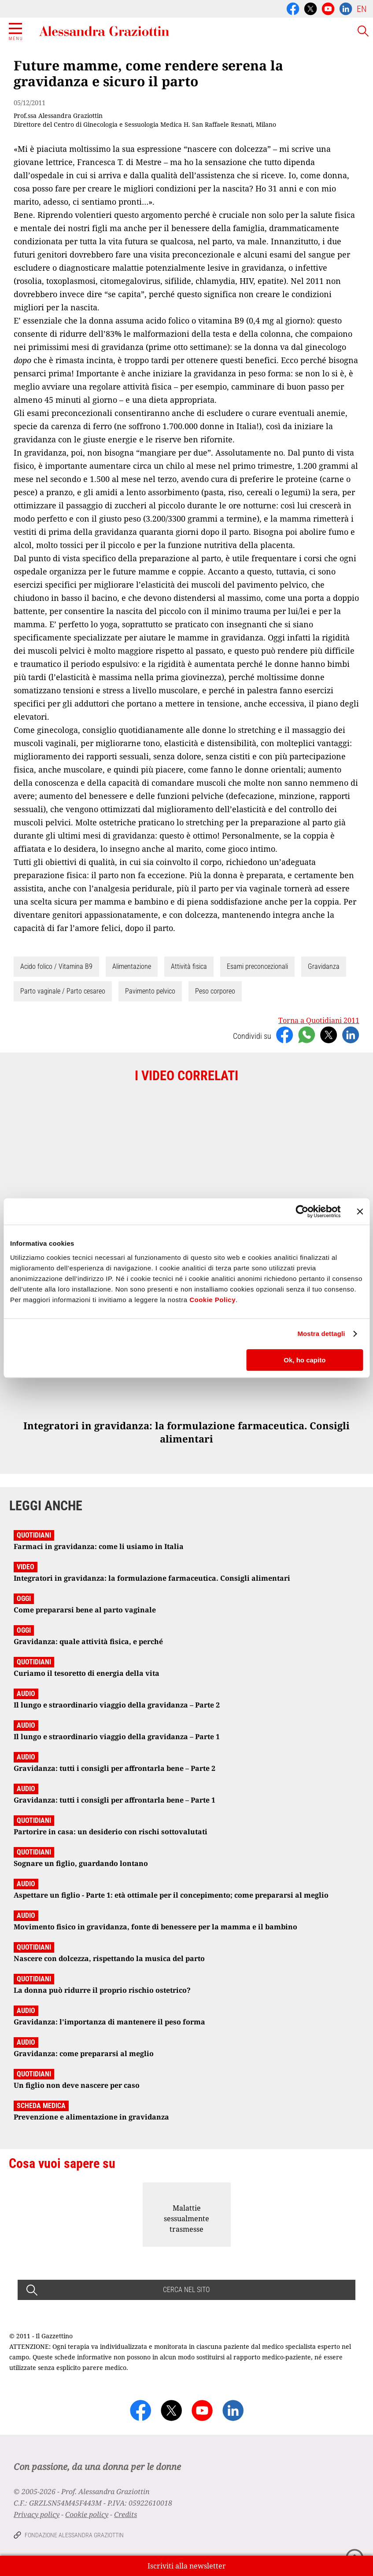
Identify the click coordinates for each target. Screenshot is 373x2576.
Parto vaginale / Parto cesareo (62, 991)
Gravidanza (324, 966)
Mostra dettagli (321, 1333)
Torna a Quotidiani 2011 (318, 1020)
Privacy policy (36, 2514)
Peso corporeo (215, 991)
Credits (125, 2514)
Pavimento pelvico (150, 991)
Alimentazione (131, 966)
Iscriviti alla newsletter (187, 2566)
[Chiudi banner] (360, 1211)
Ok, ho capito (304, 1360)
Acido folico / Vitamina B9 (56, 966)
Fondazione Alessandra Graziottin (74, 2535)
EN (361, 9)
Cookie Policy (212, 1299)
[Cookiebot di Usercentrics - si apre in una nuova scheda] (301, 1211)
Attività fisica (189, 966)
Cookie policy (86, 2514)
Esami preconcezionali (257, 966)
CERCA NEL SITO (186, 2289)
